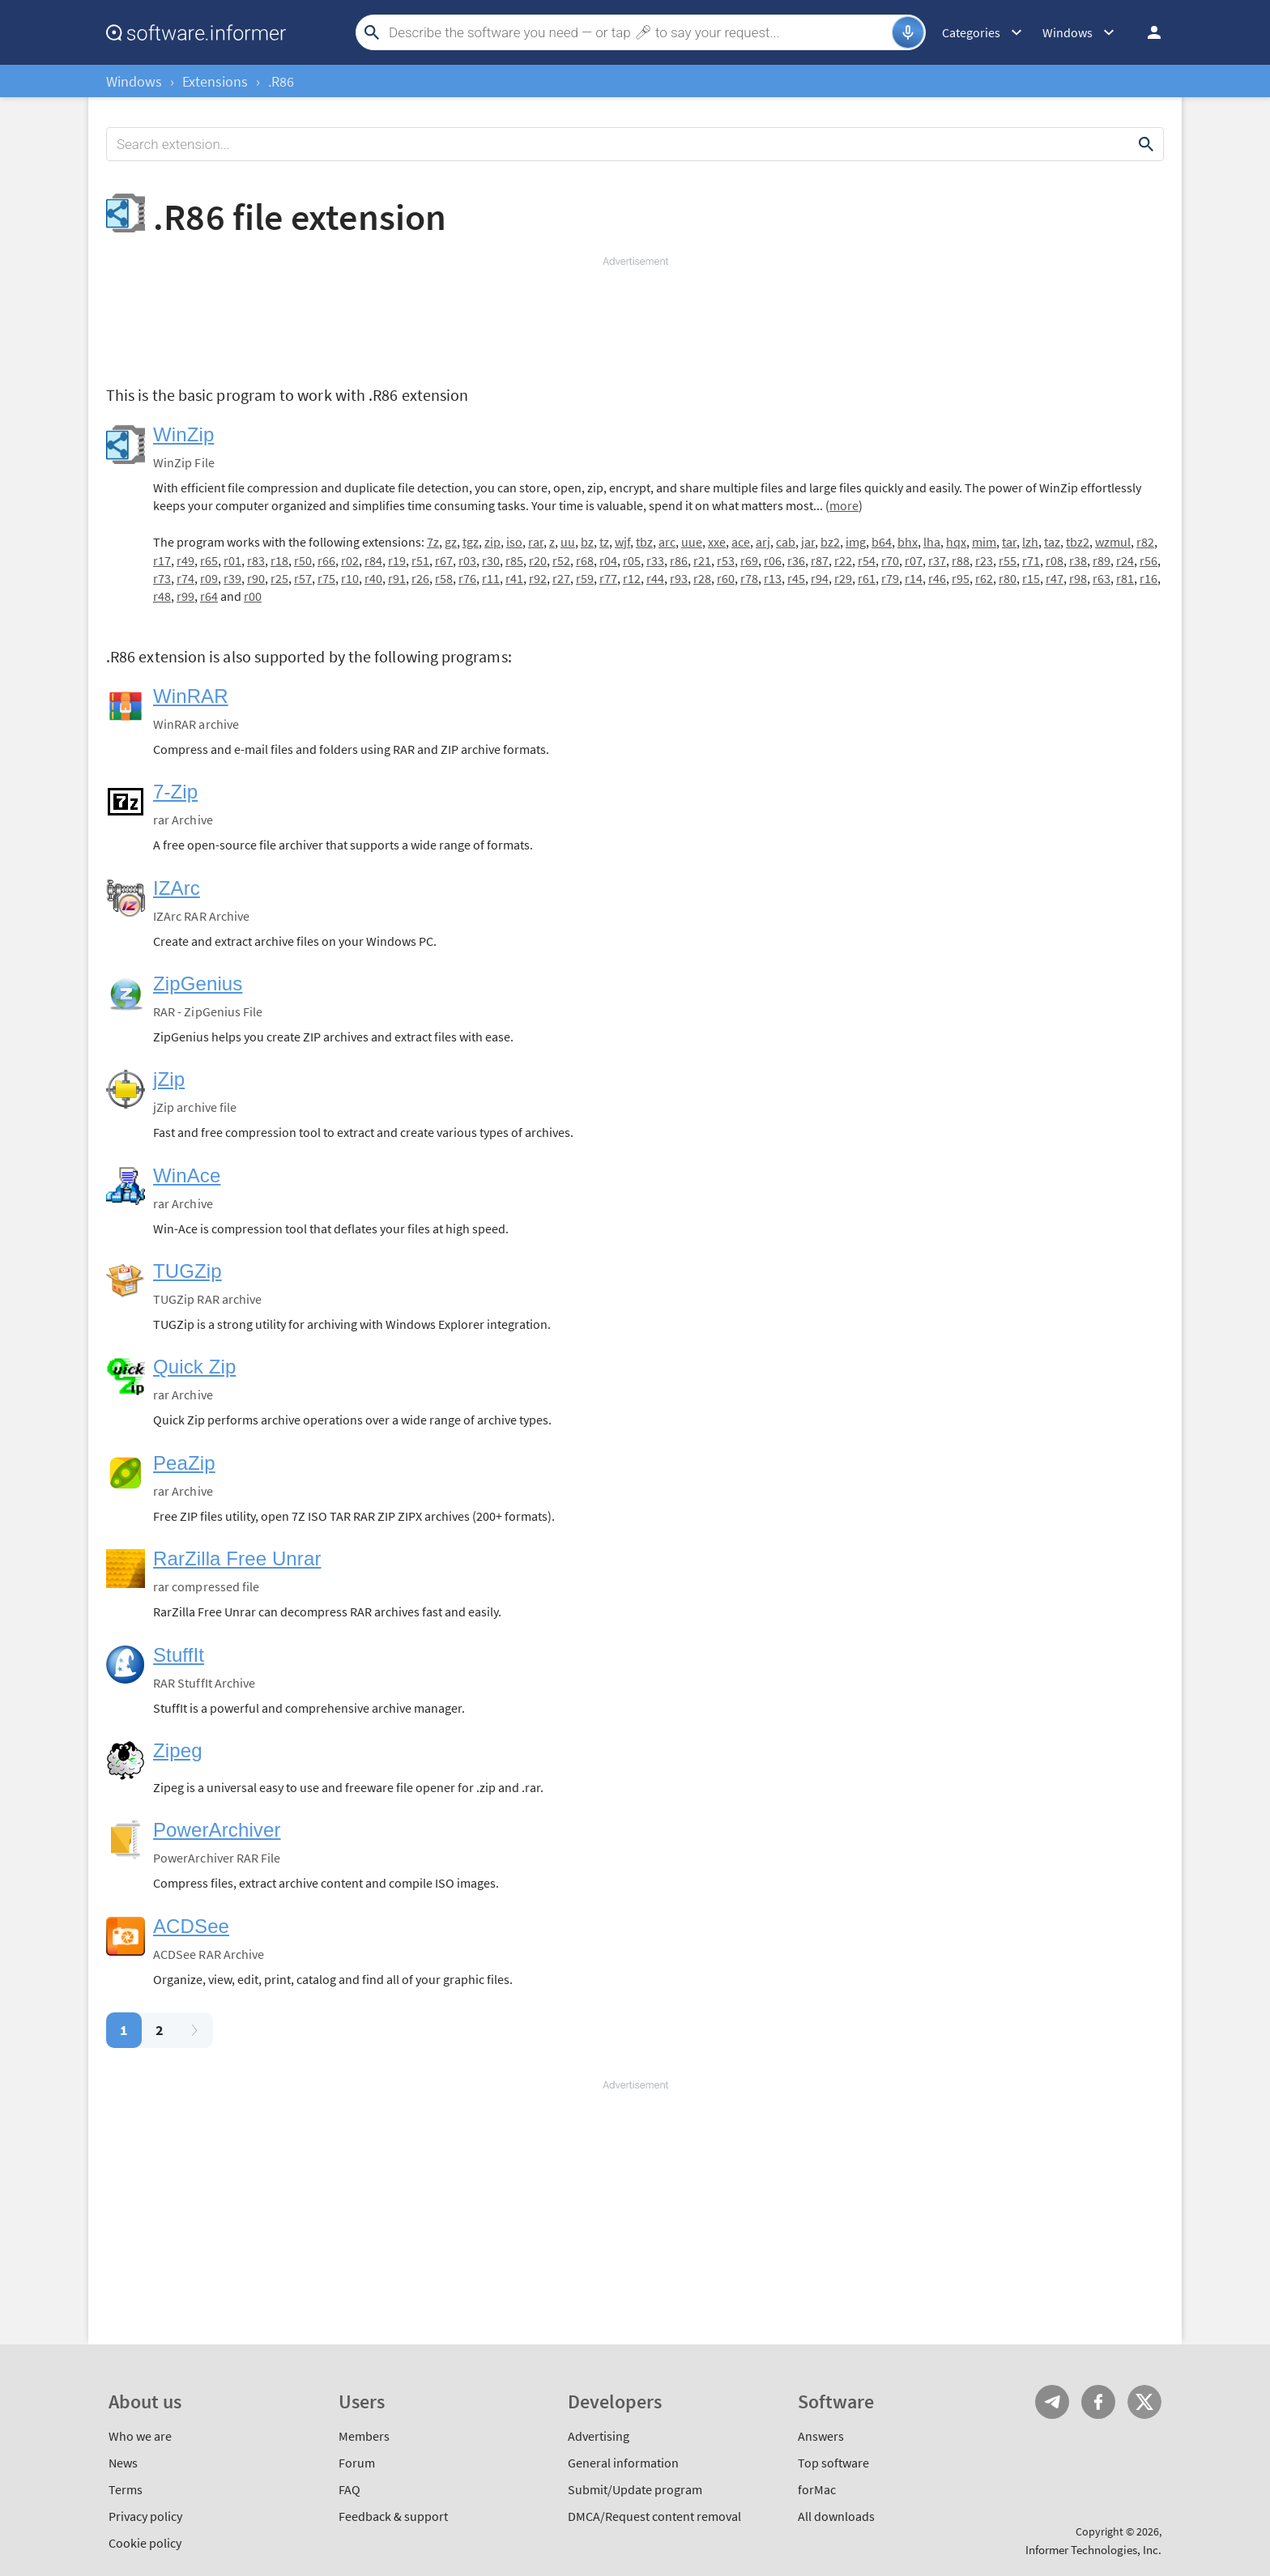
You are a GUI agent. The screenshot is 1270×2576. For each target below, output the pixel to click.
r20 (538, 560)
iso (514, 542)
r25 (279, 578)
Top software (833, 2463)
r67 (444, 560)
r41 (514, 578)
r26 (420, 578)
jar (808, 542)
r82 (1145, 542)
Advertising (598, 2436)
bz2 (830, 542)
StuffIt (178, 1655)
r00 (253, 596)
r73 (162, 578)
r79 (890, 578)
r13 (773, 578)
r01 (232, 560)
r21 (702, 560)
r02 (350, 560)
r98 (1078, 578)
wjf (622, 542)
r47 (1054, 578)
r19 (397, 560)
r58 (444, 578)
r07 (914, 560)
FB (1098, 2402)
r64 (209, 596)
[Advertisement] (635, 317)
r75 (326, 578)
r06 (773, 560)
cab (785, 542)
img (856, 542)
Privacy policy (145, 2516)
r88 (961, 560)
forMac (817, 2489)
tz (604, 542)
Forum (357, 2463)
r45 (796, 578)
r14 (914, 578)
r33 (655, 560)
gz (451, 542)
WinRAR (190, 696)
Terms (126, 2489)
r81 (1125, 578)
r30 (491, 560)
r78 (749, 578)
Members (364, 2436)
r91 (397, 578)
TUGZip (187, 1271)
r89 (1101, 560)
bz (587, 542)
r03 (467, 560)
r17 (162, 560)
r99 (185, 596)
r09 (209, 578)
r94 (820, 578)
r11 (491, 578)
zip (492, 542)
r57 (303, 578)
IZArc (176, 888)
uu (567, 542)
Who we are (140, 2436)
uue (691, 542)
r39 (232, 578)
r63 (1101, 578)
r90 (256, 578)
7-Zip (175, 792)
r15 (1031, 578)
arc (666, 542)
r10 (350, 578)
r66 (326, 560)
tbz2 (1077, 542)
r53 (726, 560)
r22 (843, 560)
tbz (644, 542)
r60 (726, 578)
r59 (585, 578)
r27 (561, 578)
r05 (632, 560)
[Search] (638, 32)
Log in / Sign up (1147, 32)
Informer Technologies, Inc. (1093, 2549)
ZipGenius (197, 983)
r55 (1007, 560)
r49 (185, 560)
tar (1009, 542)
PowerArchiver (217, 1830)
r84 (373, 560)
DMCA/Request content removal (654, 2516)
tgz (470, 542)
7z (433, 542)
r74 (185, 578)
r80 (1007, 578)
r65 (209, 560)
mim (984, 542)
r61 (867, 578)
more (844, 505)
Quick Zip (194, 1366)
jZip (169, 1079)
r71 (1031, 560)
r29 (843, 578)
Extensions (215, 81)
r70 (890, 560)
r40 (373, 578)
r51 (420, 560)
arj (763, 542)
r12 (632, 578)
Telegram (1052, 2402)
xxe (717, 542)
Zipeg (177, 1750)
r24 (1125, 560)
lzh (1030, 542)
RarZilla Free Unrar (237, 1558)
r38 (1078, 560)
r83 (256, 560)
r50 (303, 560)
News (123, 2463)
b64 (882, 542)
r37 (937, 560)
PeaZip (184, 1463)
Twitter (1144, 2402)
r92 (538, 578)
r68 (585, 560)
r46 (937, 578)
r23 (984, 560)
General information (623, 2463)
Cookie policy (145, 2543)
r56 (1148, 560)
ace (740, 542)
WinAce (186, 1175)
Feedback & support (393, 2516)
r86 (679, 560)
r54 (867, 560)
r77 (608, 578)
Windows (134, 81)
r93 (679, 578)
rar (535, 542)
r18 (279, 560)
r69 (749, 560)
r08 (1054, 560)
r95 (961, 578)
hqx (956, 542)
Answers (821, 2436)
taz (1052, 542)
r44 (655, 578)
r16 (1148, 578)
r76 (467, 578)
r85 (514, 560)
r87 (820, 560)
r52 (561, 560)
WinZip (183, 434)
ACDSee (191, 1926)
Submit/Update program (635, 2489)
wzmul (1113, 542)
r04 (608, 560)
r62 (984, 578)
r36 (796, 560)
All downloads (836, 2516)
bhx (907, 542)
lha (931, 542)
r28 (702, 578)
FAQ (349, 2489)
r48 (162, 596)
